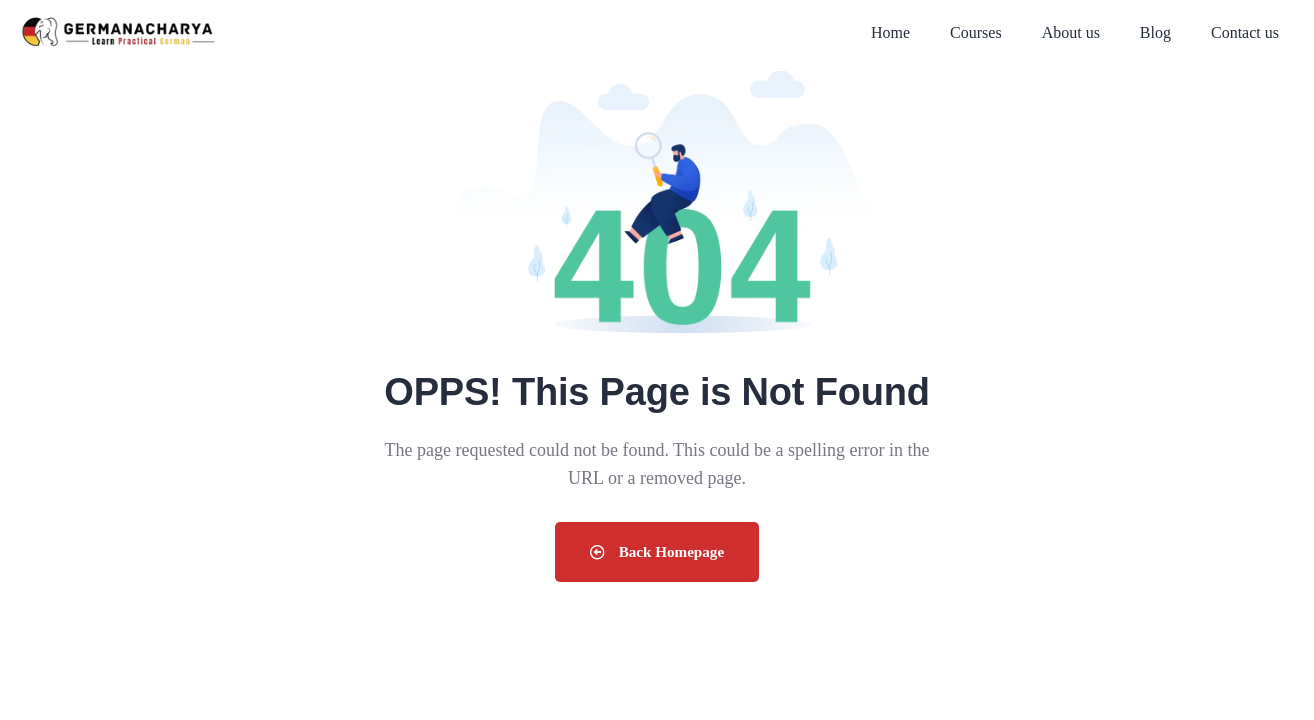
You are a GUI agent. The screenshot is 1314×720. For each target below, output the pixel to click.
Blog (1155, 32)
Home (890, 32)
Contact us (1245, 32)
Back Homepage (657, 551)
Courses (976, 32)
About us (1071, 32)
